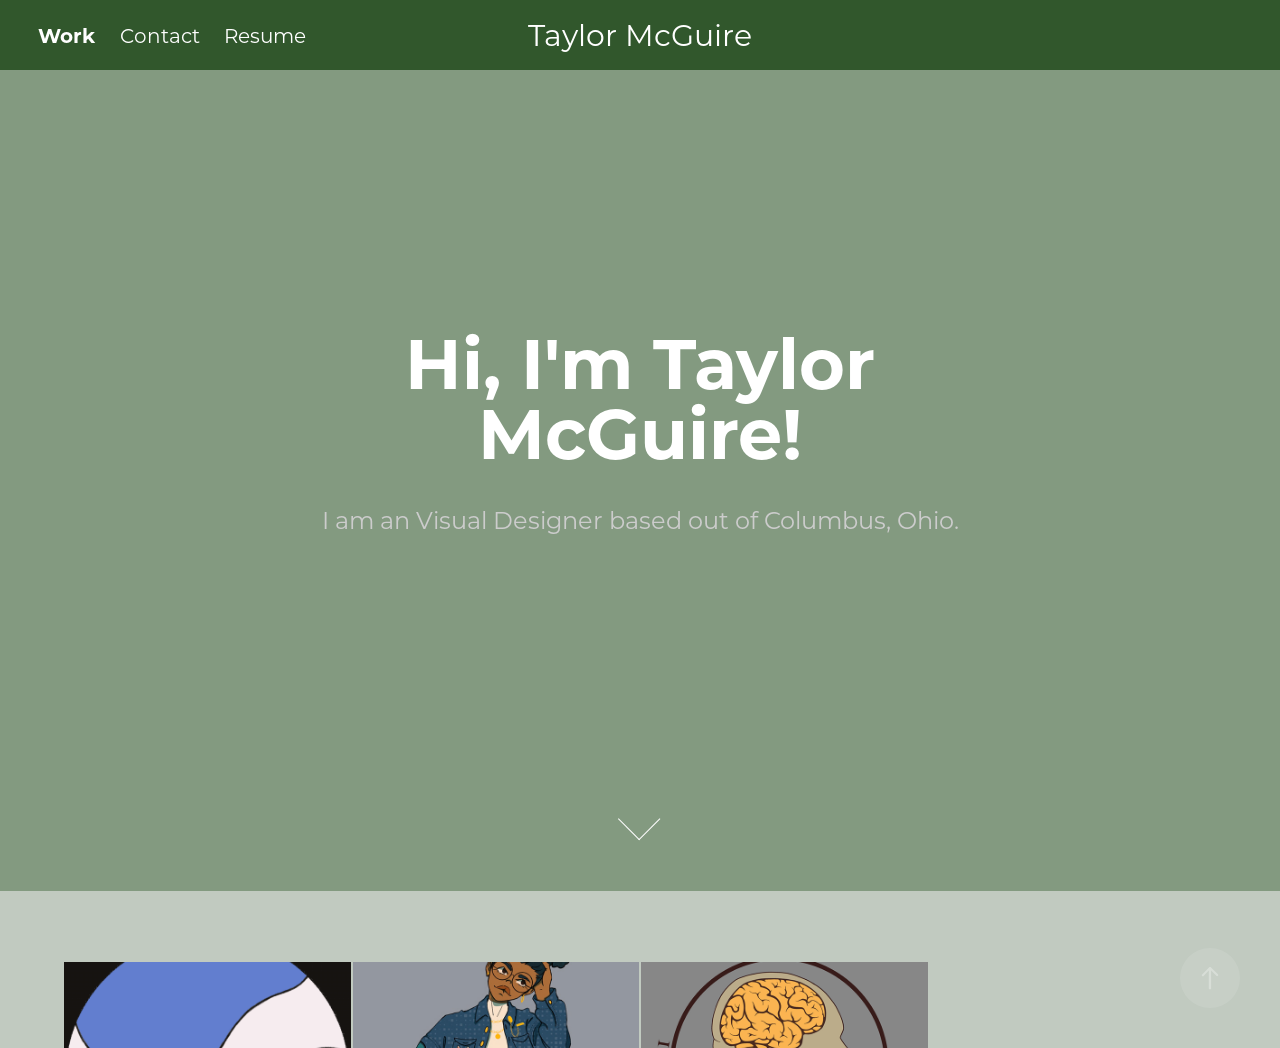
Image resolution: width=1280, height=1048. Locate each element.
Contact (160, 35)
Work (66, 34)
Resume (265, 35)
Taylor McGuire (640, 34)
